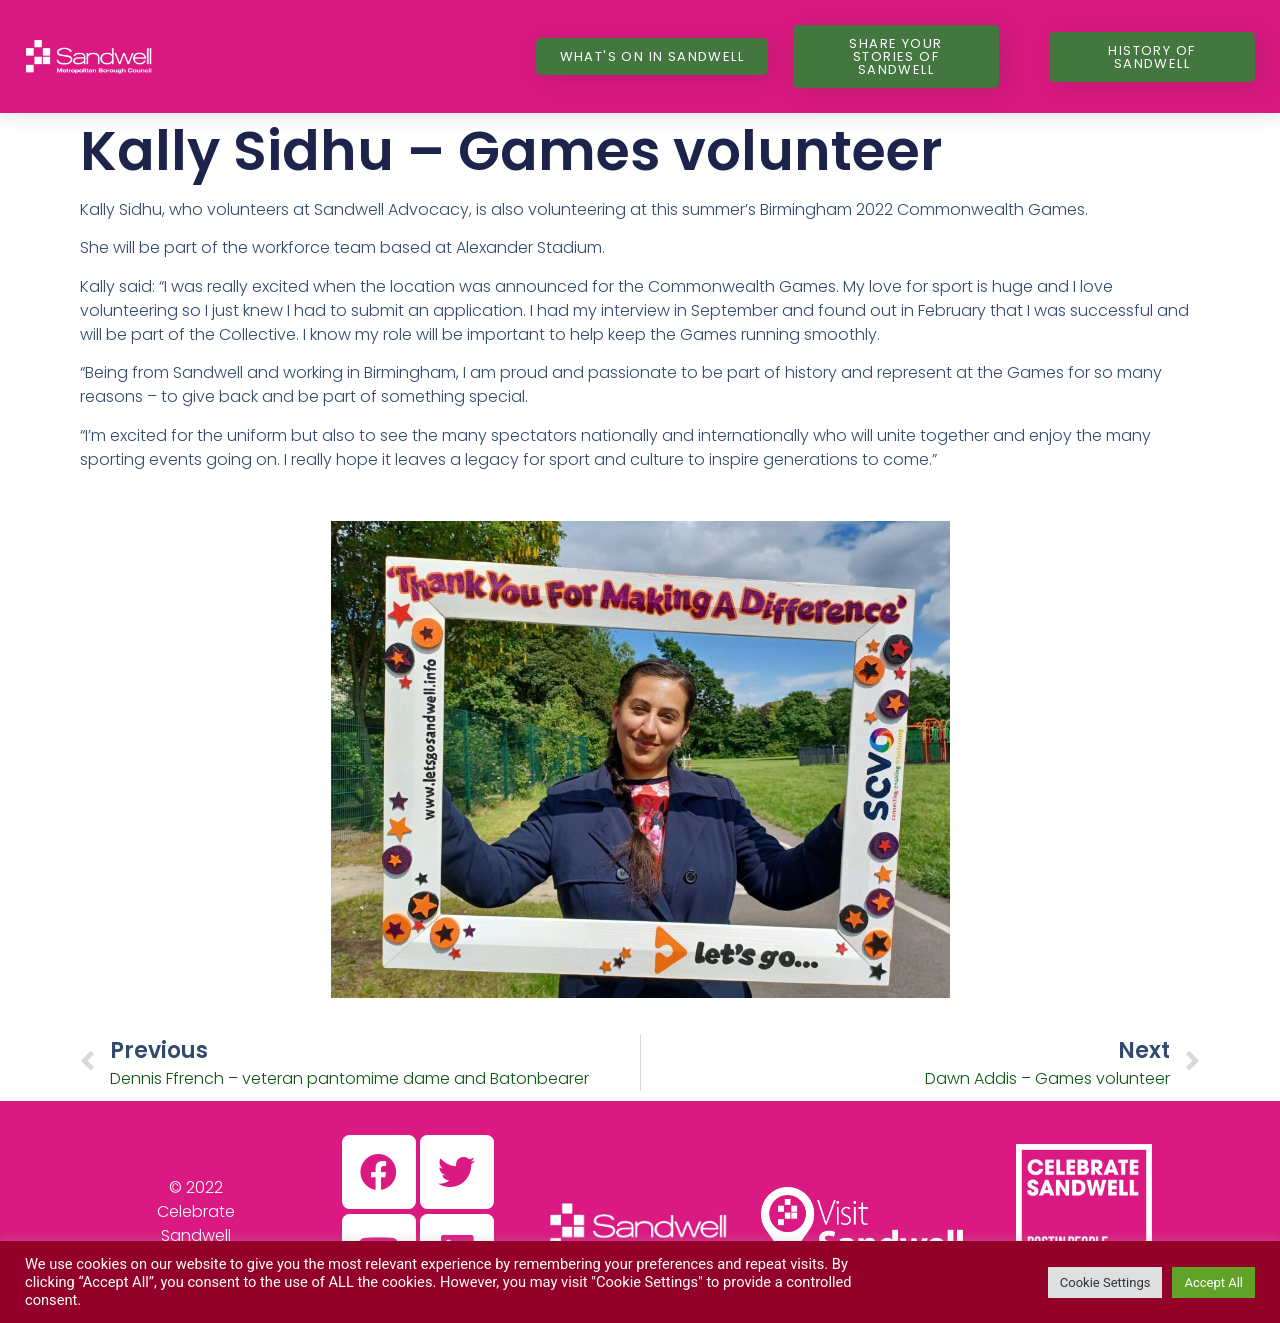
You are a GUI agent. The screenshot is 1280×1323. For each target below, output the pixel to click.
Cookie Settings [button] (1105, 1282)
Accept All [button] (1213, 1282)
